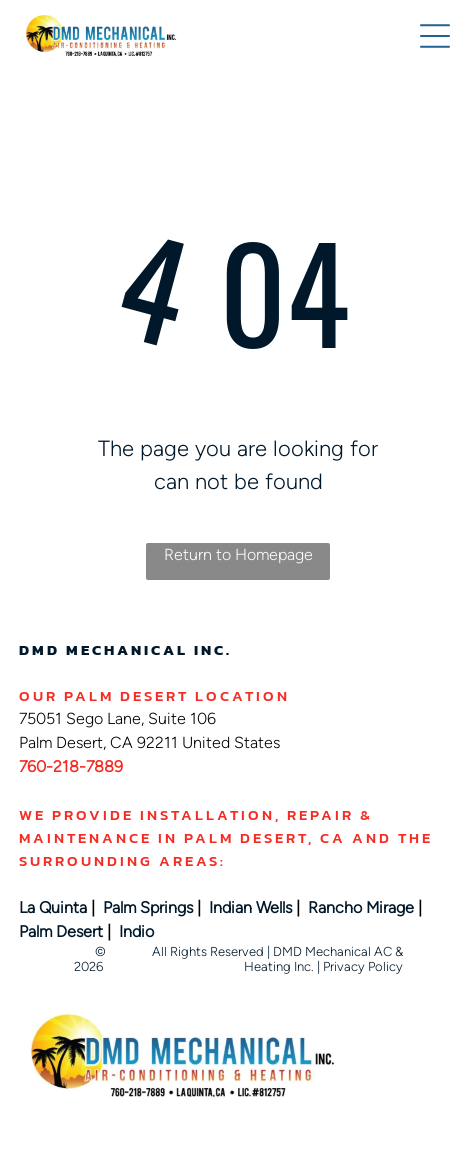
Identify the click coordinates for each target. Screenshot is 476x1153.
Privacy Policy (363, 966)
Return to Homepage (238, 554)
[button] (435, 36)
